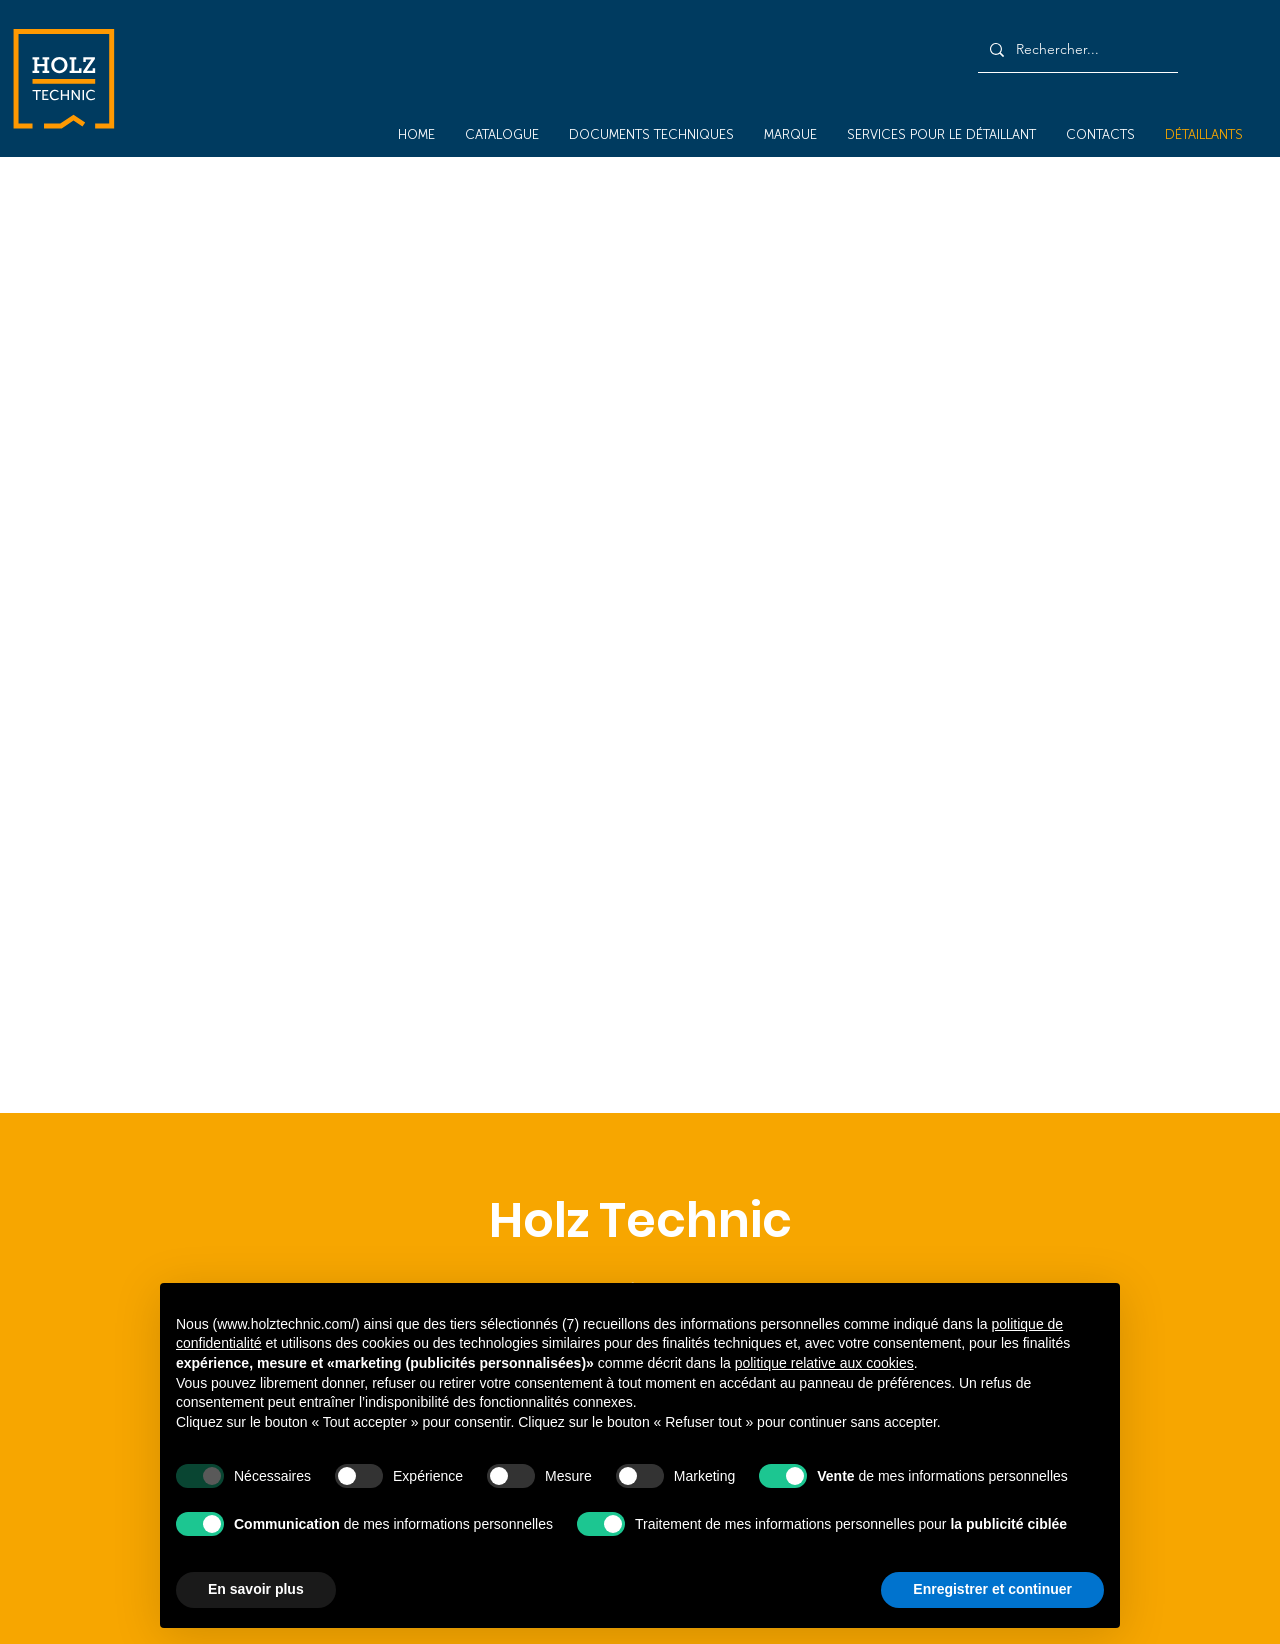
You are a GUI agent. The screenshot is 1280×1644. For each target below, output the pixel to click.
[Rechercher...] (1076, 49)
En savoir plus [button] (256, 1589)
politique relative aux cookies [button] (824, 1363)
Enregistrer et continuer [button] (992, 1589)
